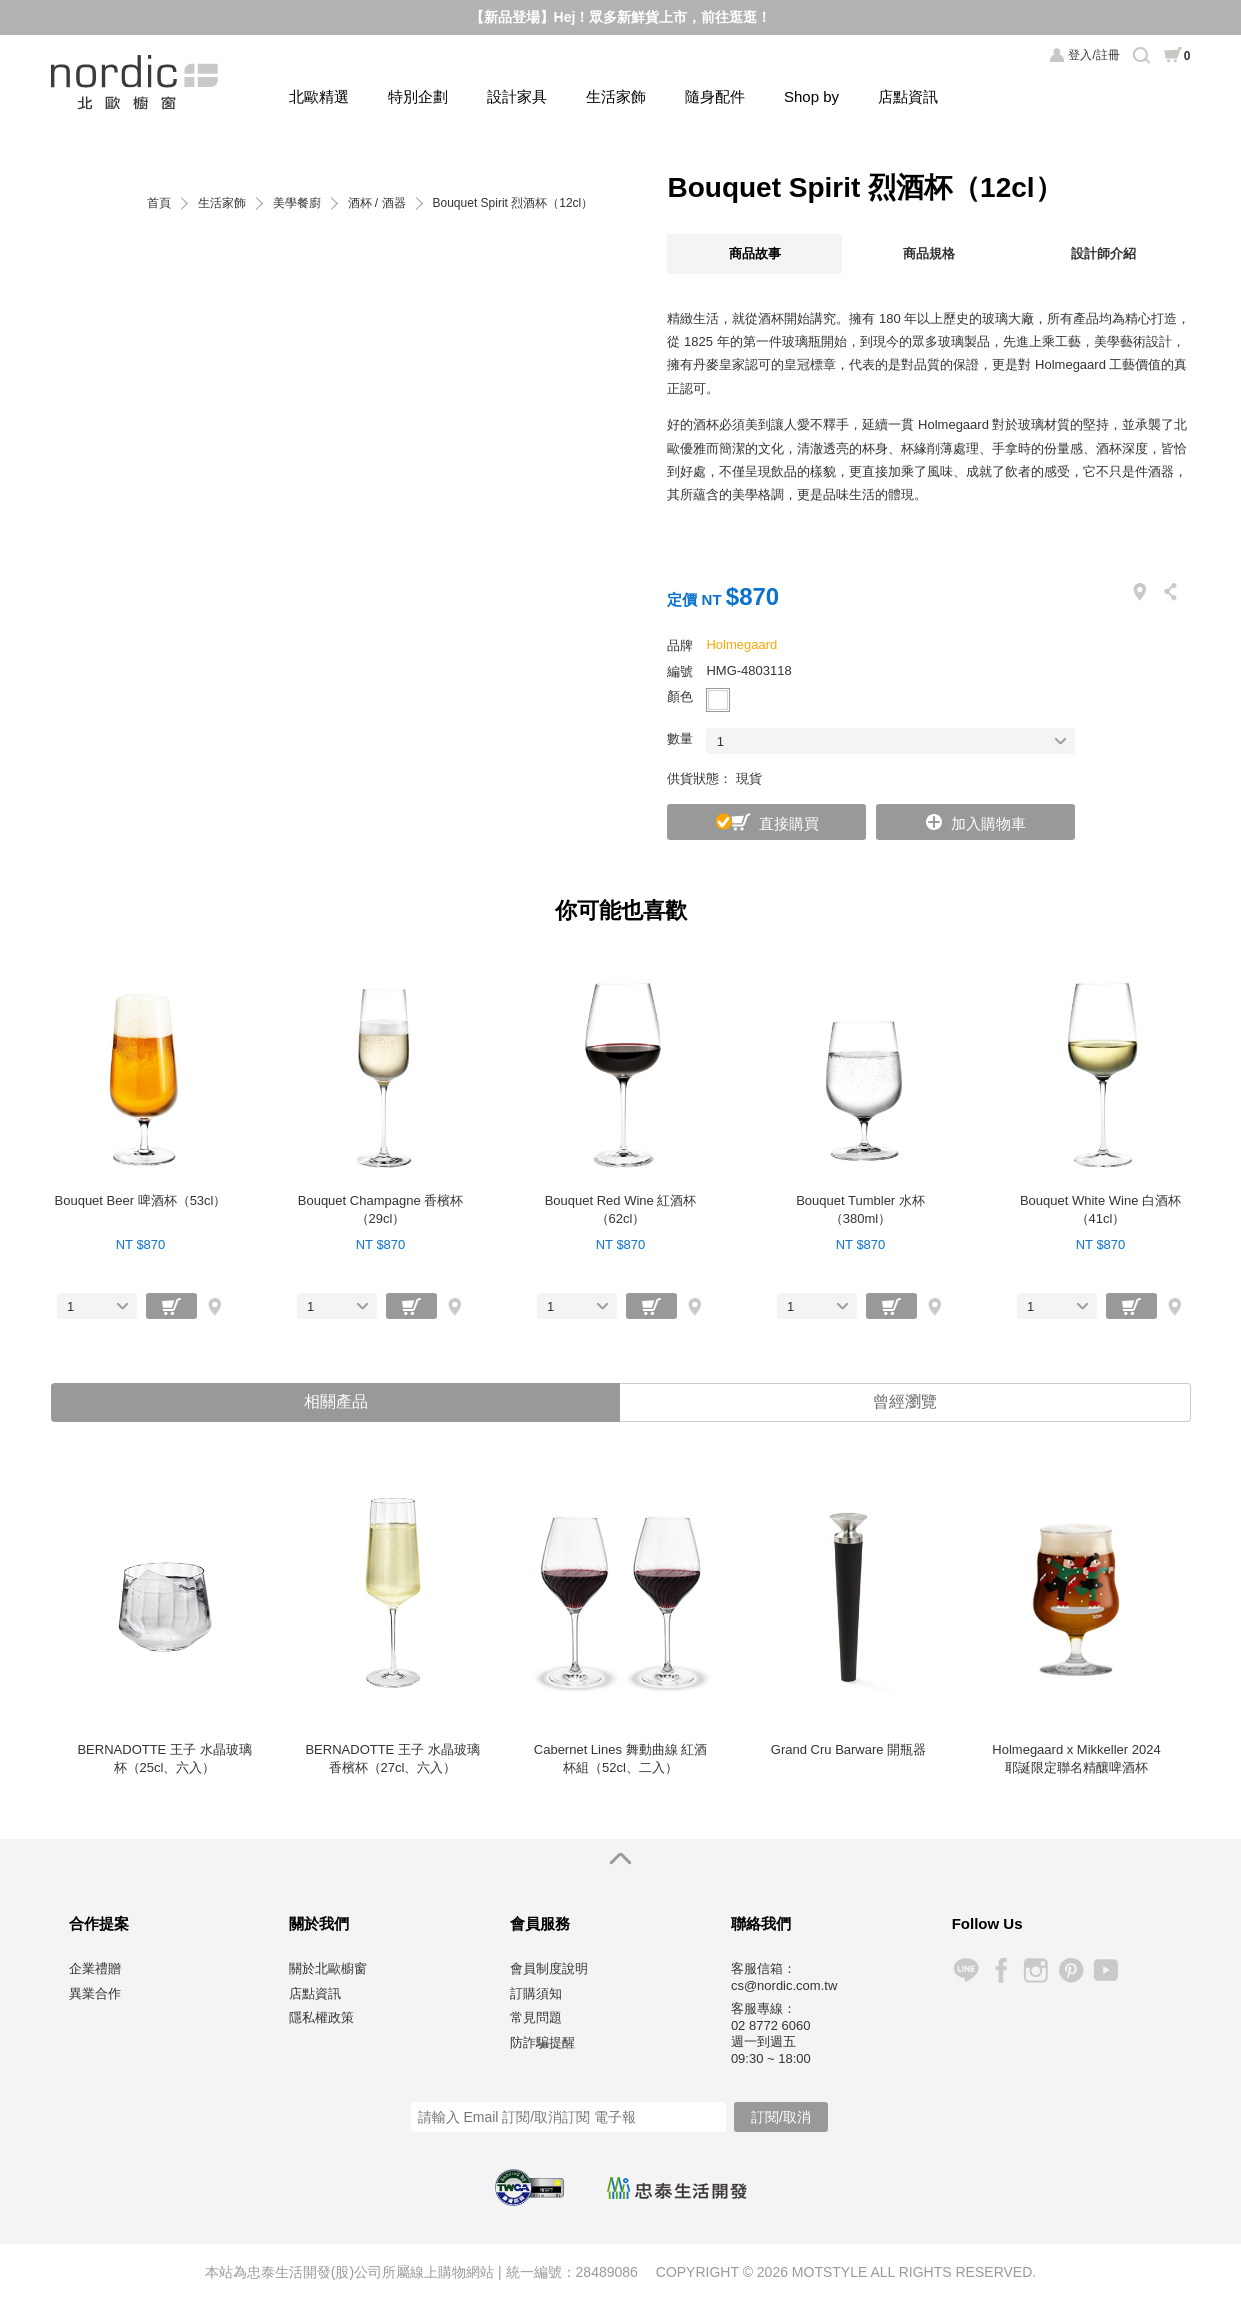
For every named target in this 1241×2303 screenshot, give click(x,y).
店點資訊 (908, 96)
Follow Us (987, 1925)
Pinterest (1070, 1971)
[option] (165, 1629)
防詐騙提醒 (542, 2043)
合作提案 (99, 1925)
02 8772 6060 (771, 2026)
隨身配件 (715, 96)
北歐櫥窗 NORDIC (136, 82)
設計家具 (517, 96)
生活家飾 (616, 96)
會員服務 (540, 1925)
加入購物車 (988, 823)
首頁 (159, 203)
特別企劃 (418, 96)
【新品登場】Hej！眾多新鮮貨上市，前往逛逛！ (621, 17)
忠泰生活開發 (677, 2189)
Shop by (811, 96)
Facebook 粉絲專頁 (1000, 1971)
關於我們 (319, 1925)
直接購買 (789, 823)
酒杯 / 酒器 (377, 203)
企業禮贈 (95, 1970)
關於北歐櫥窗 (328, 1970)
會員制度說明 (549, 1970)
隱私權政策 (321, 2019)
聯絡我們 (761, 1925)
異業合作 (95, 1994)
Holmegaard (741, 644)
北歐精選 (319, 96)
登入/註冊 (1093, 55)
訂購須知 (536, 1994)
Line (965, 1971)
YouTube (1105, 1971)
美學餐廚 (297, 203)
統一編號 (534, 2273)
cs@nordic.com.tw (784, 1987)
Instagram (1035, 1971)
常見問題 (536, 2019)
